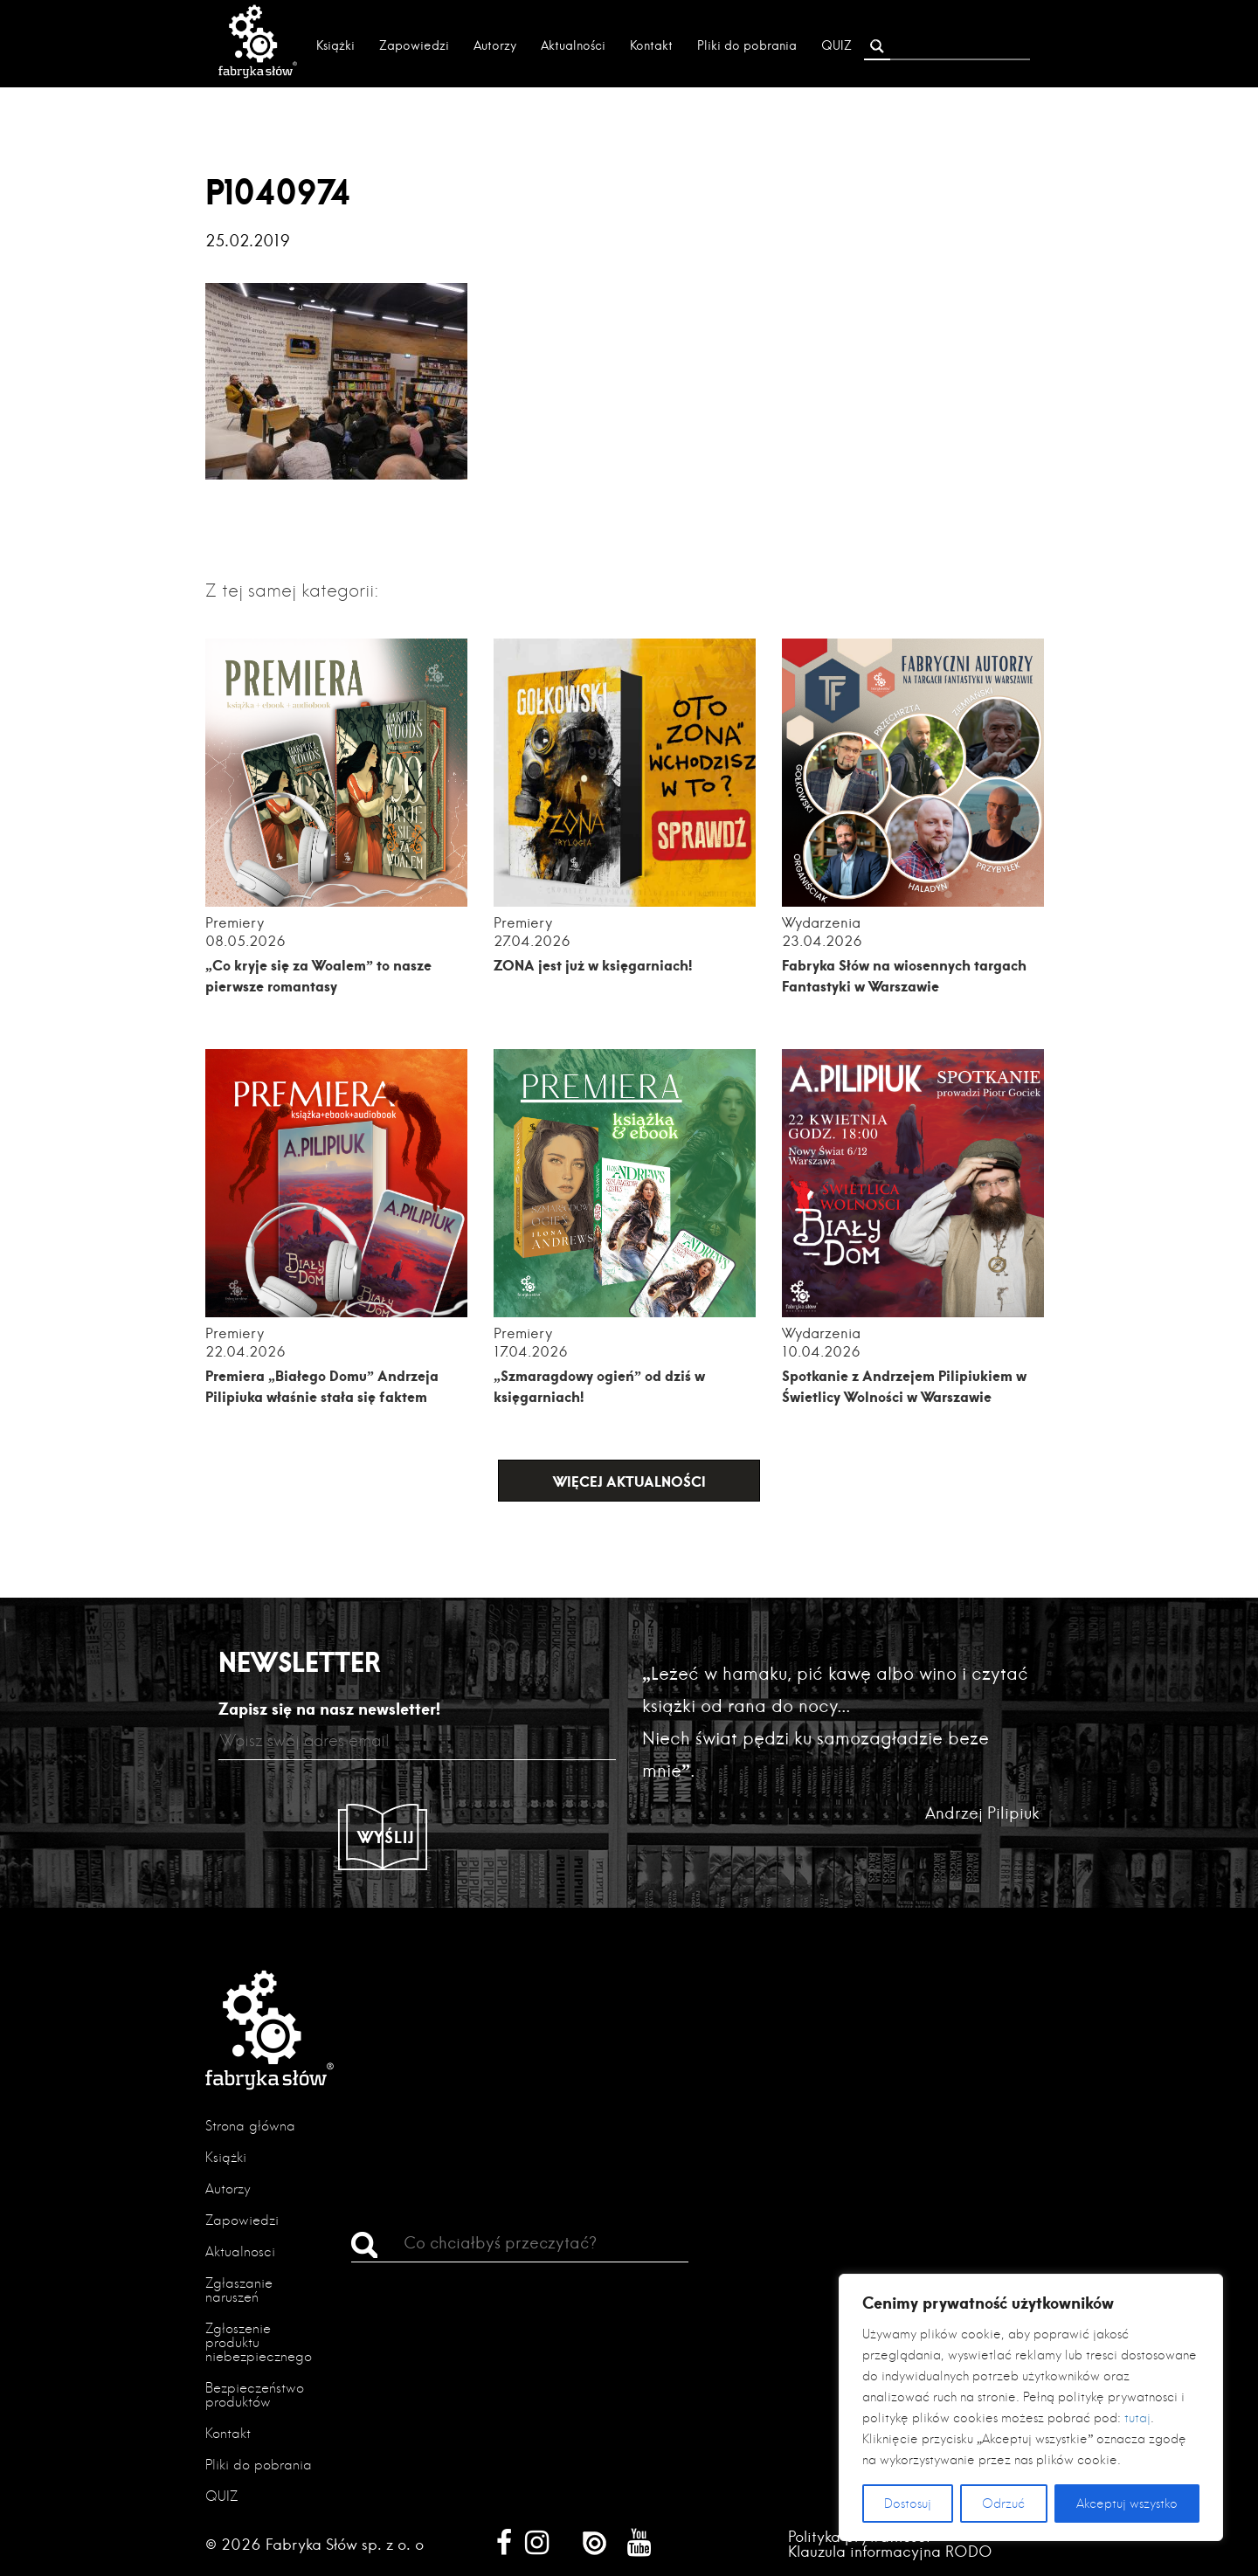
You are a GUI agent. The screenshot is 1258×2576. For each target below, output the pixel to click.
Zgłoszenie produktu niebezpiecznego (258, 2342)
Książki (335, 45)
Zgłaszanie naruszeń (239, 2290)
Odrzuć (1003, 2503)
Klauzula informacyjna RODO (890, 2551)
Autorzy (494, 45)
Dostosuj (907, 2503)
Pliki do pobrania (747, 45)
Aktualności (573, 45)
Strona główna (250, 2125)
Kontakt (651, 45)
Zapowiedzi (414, 45)
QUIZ (836, 45)
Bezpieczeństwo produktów (254, 2394)
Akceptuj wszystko (1127, 2503)
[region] (1031, 2407)
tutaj (1137, 2418)
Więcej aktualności (629, 1481)
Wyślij (386, 1837)
